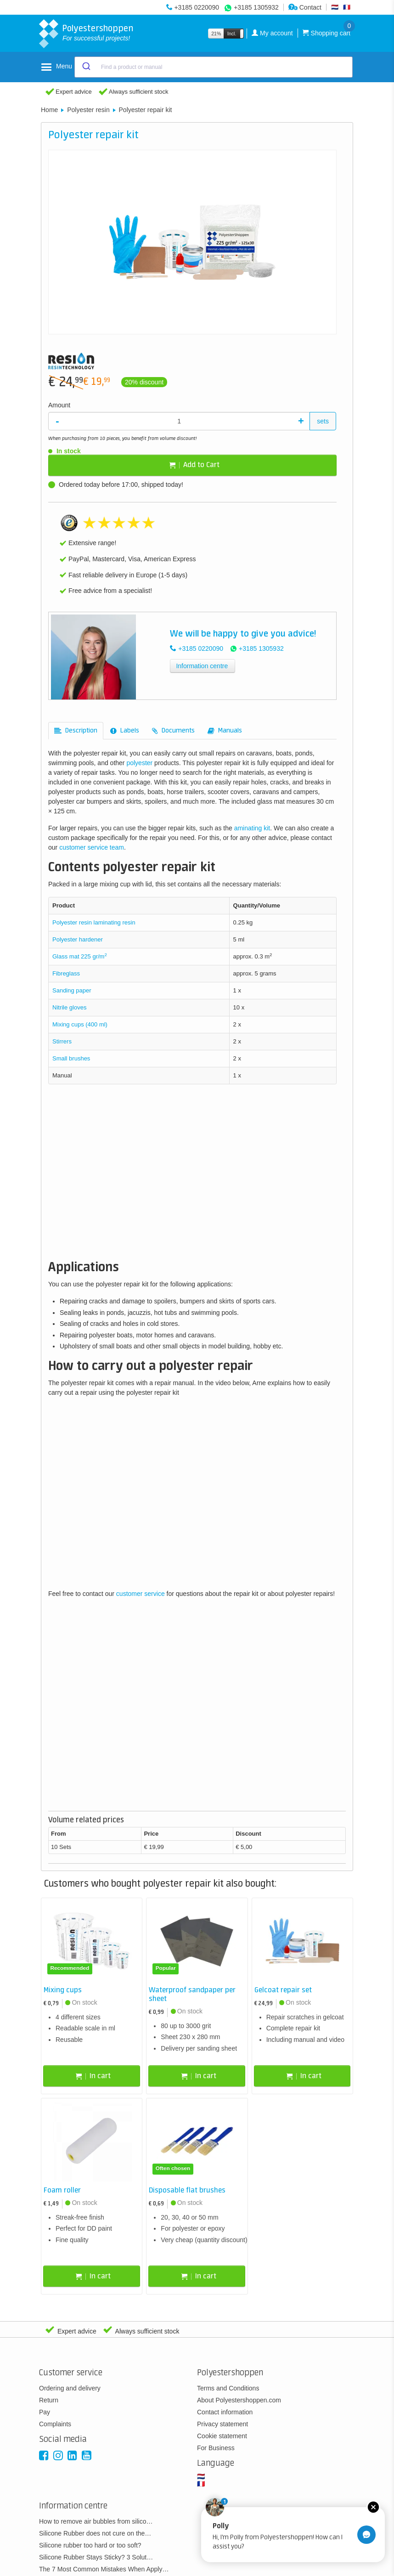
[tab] (75, 730)
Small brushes (71, 1058)
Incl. (231, 33)
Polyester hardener (77, 939)
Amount (59, 405)
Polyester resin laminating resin (94, 922)
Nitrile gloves (69, 1007)
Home (49, 109)
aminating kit (252, 828)
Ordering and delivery (70, 2388)
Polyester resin (88, 109)
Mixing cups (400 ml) (79, 1024)
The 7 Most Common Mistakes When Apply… (104, 2569)
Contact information (225, 2412)
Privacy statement (222, 2424)
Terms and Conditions (228, 2388)
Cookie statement (222, 2436)
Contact (304, 7)
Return (48, 2400)
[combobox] (213, 67)
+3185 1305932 (256, 7)
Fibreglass (66, 973)
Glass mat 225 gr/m (79, 956)
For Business (216, 2448)
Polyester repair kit (145, 109)
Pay (44, 2412)
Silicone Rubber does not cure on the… (95, 2533)
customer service (140, 1593)
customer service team (91, 847)
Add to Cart (194, 465)
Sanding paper (71, 990)
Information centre (202, 666)
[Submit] (85, 67)
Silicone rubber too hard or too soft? (90, 2545)
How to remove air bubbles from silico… (95, 2521)
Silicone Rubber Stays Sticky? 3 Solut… (96, 2557)
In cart (93, 2076)
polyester (139, 763)
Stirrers (62, 1041)
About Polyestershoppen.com (239, 2400)
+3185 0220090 (196, 7)
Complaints (55, 2424)
